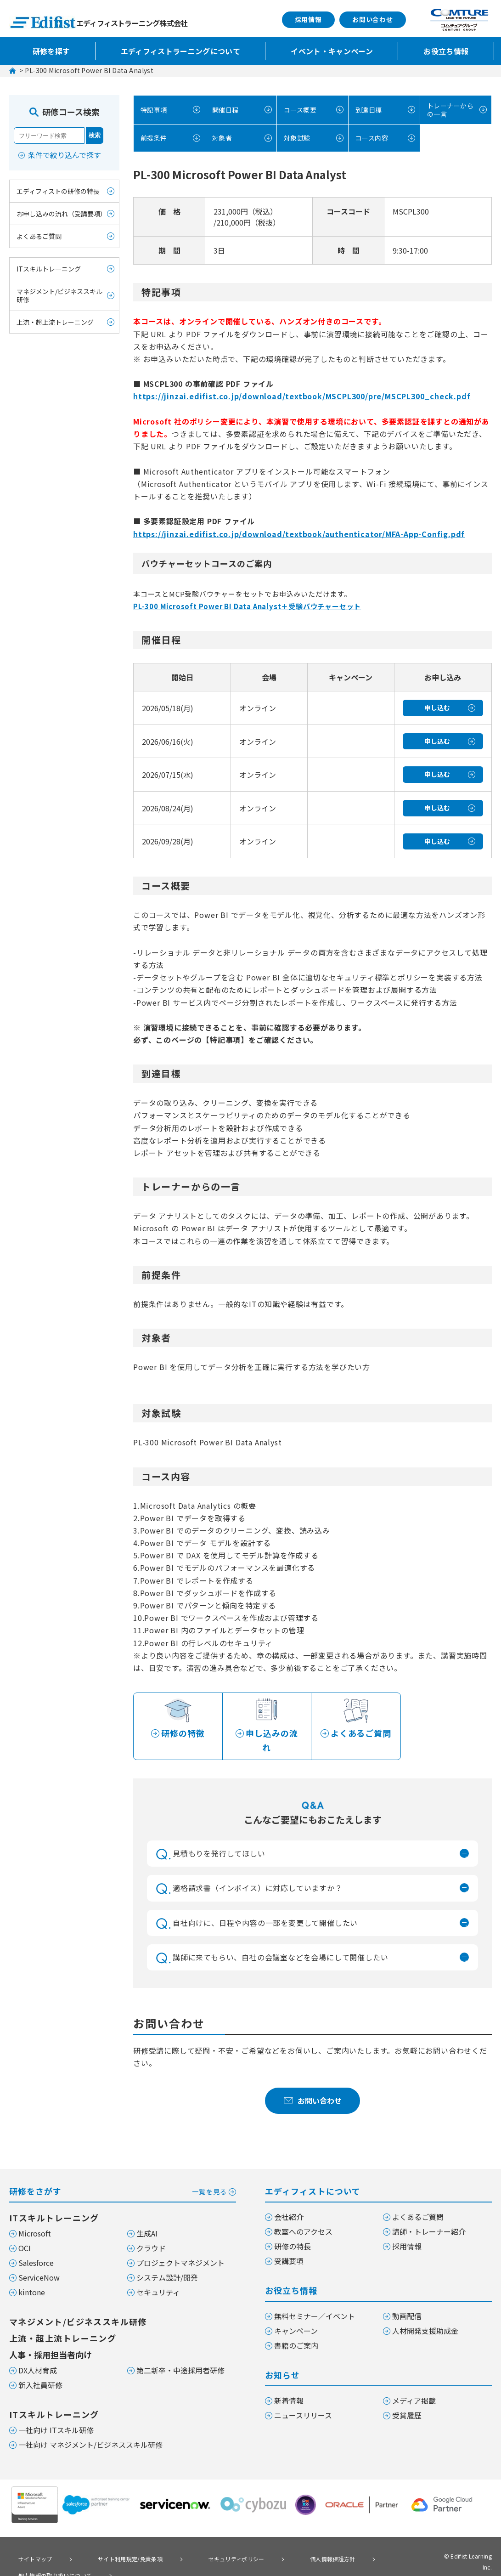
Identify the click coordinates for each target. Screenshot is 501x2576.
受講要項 (289, 2246)
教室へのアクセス (303, 2216)
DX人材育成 (37, 2355)
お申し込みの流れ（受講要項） (62, 213)
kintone (31, 2277)
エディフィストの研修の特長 (58, 191)
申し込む (437, 706)
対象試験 (295, 137)
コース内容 (370, 137)
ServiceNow (39, 2262)
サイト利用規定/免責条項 (109, 2543)
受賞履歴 (407, 2400)
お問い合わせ (372, 19)
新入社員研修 (40, 2370)
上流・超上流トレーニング (55, 322)
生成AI (147, 2218)
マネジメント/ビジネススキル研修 (59, 295)
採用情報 (308, 19)
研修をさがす (122, 2175)
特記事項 (152, 109)
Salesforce (36, 2247)
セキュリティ (158, 2277)
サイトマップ (29, 2543)
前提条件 (152, 137)
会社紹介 (289, 2202)
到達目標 (367, 109)
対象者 (220, 137)
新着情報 (289, 2385)
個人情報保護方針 (285, 2543)
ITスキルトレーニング (49, 268)
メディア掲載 (414, 2385)
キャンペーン (296, 2315)
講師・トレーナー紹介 (429, 2216)
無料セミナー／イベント (314, 2301)
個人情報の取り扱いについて (52, 2555)
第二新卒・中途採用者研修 (180, 2355)
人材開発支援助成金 (425, 2315)
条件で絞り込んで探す (64, 154)
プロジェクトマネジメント (180, 2247)
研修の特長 (292, 2231)
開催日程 (224, 109)
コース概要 (298, 109)
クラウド (151, 2233)
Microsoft (34, 2218)
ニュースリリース (303, 2400)
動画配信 (407, 2301)
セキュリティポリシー (203, 2543)
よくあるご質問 (39, 236)
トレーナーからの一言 (446, 109)
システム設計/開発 (167, 2262)
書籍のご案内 (296, 2330)
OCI (24, 2233)
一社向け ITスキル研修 (56, 2415)
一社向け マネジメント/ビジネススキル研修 (90, 2429)
